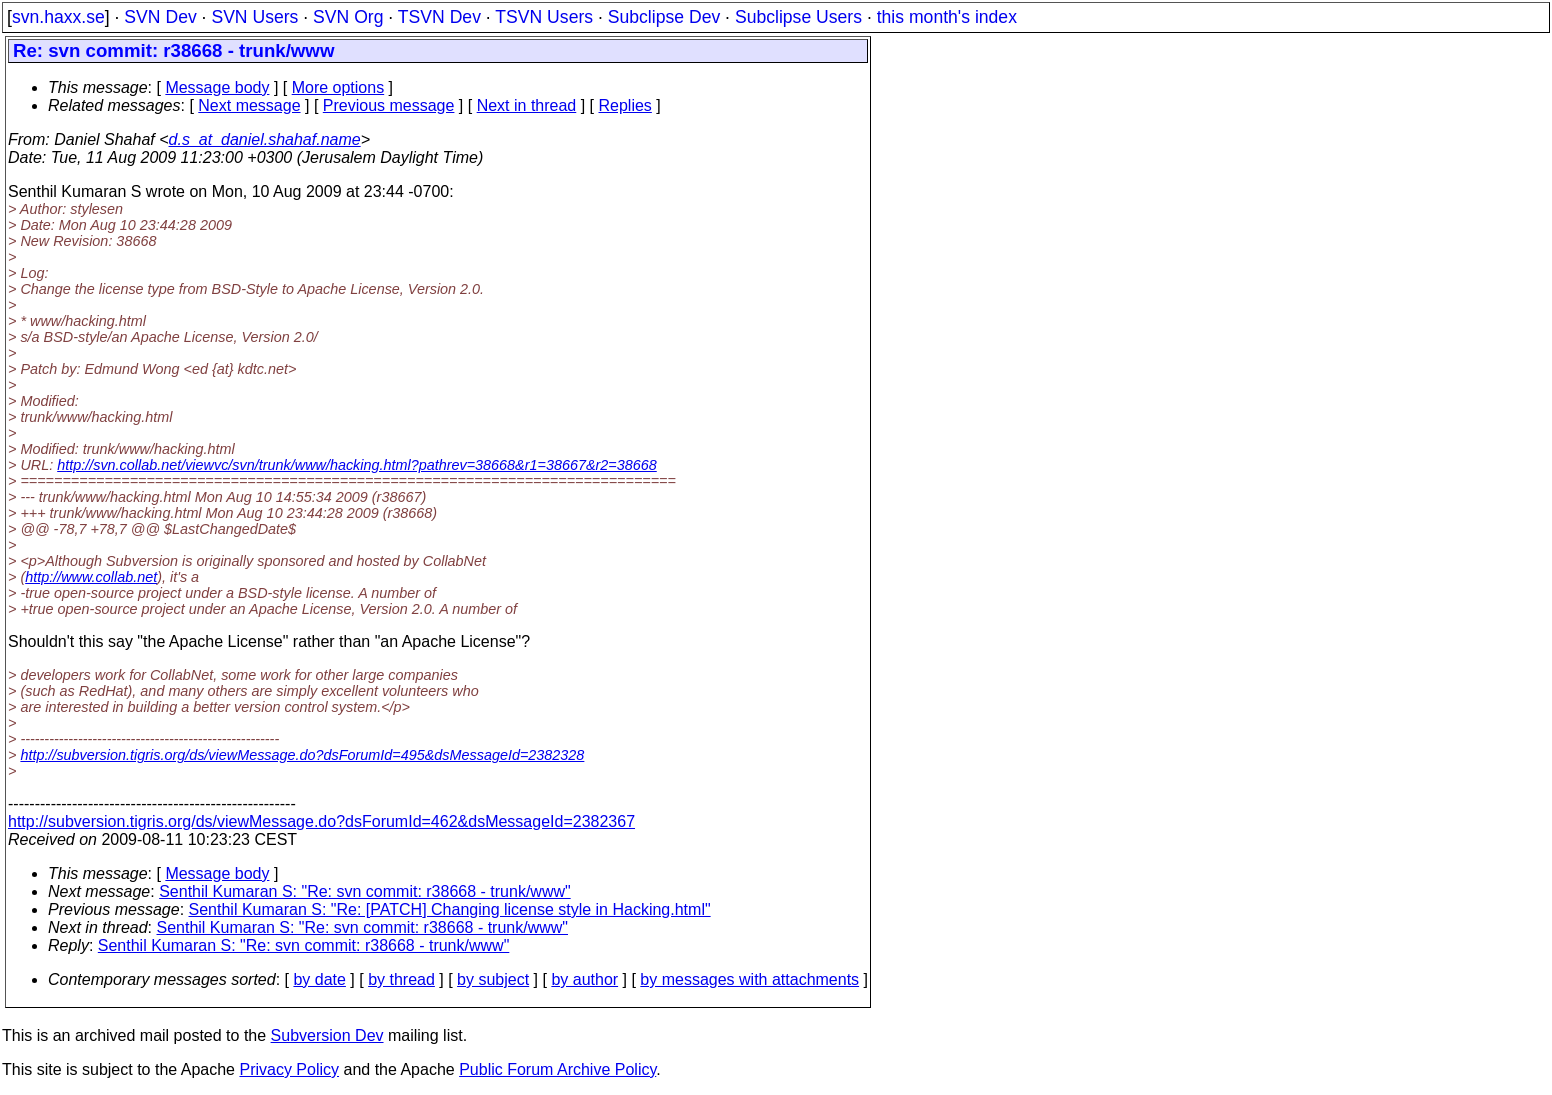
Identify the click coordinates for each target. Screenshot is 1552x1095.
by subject (493, 979)
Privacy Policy (289, 1069)
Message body (217, 87)
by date (319, 979)
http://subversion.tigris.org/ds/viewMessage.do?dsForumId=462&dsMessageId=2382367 (321, 821)
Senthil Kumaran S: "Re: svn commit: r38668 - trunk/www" (365, 891)
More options (338, 87)
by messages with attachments (749, 979)
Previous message (389, 105)
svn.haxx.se (58, 17)
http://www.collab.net (91, 577)
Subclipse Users (798, 17)
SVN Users (254, 17)
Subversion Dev (327, 1035)
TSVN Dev (439, 17)
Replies (625, 105)
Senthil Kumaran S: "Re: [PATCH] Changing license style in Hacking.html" (450, 909)
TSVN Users (544, 17)
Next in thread (527, 105)
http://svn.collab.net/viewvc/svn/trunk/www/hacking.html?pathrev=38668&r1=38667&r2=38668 (357, 465)
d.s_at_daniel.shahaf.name (265, 139)
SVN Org (348, 17)
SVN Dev (160, 17)
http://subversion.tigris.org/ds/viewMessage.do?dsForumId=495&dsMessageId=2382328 (302, 755)
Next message (249, 105)
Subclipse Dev (664, 17)
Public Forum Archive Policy (557, 1069)
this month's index (947, 17)
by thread (401, 979)
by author (584, 979)
